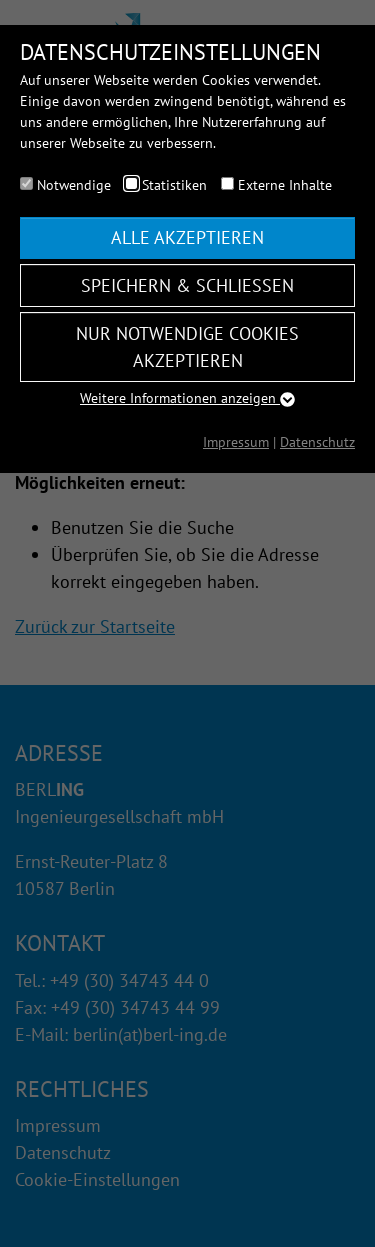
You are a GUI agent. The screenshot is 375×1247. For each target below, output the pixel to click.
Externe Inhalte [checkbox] (285, 185)
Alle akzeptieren (187, 237)
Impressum (236, 442)
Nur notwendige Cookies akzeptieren (187, 347)
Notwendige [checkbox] (74, 185)
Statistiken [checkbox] (174, 185)
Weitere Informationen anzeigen (187, 398)
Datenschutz (317, 442)
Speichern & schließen (187, 285)
